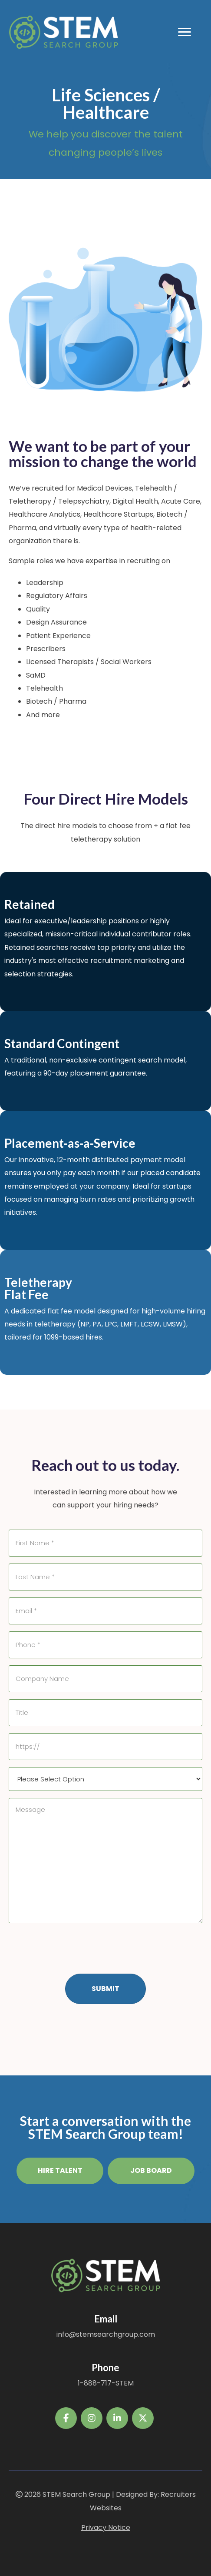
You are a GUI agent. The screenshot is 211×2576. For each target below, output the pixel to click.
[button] (59, 2171)
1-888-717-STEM (106, 2383)
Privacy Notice (105, 2528)
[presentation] (75, 1947)
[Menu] (185, 32)
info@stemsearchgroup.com (105, 2334)
